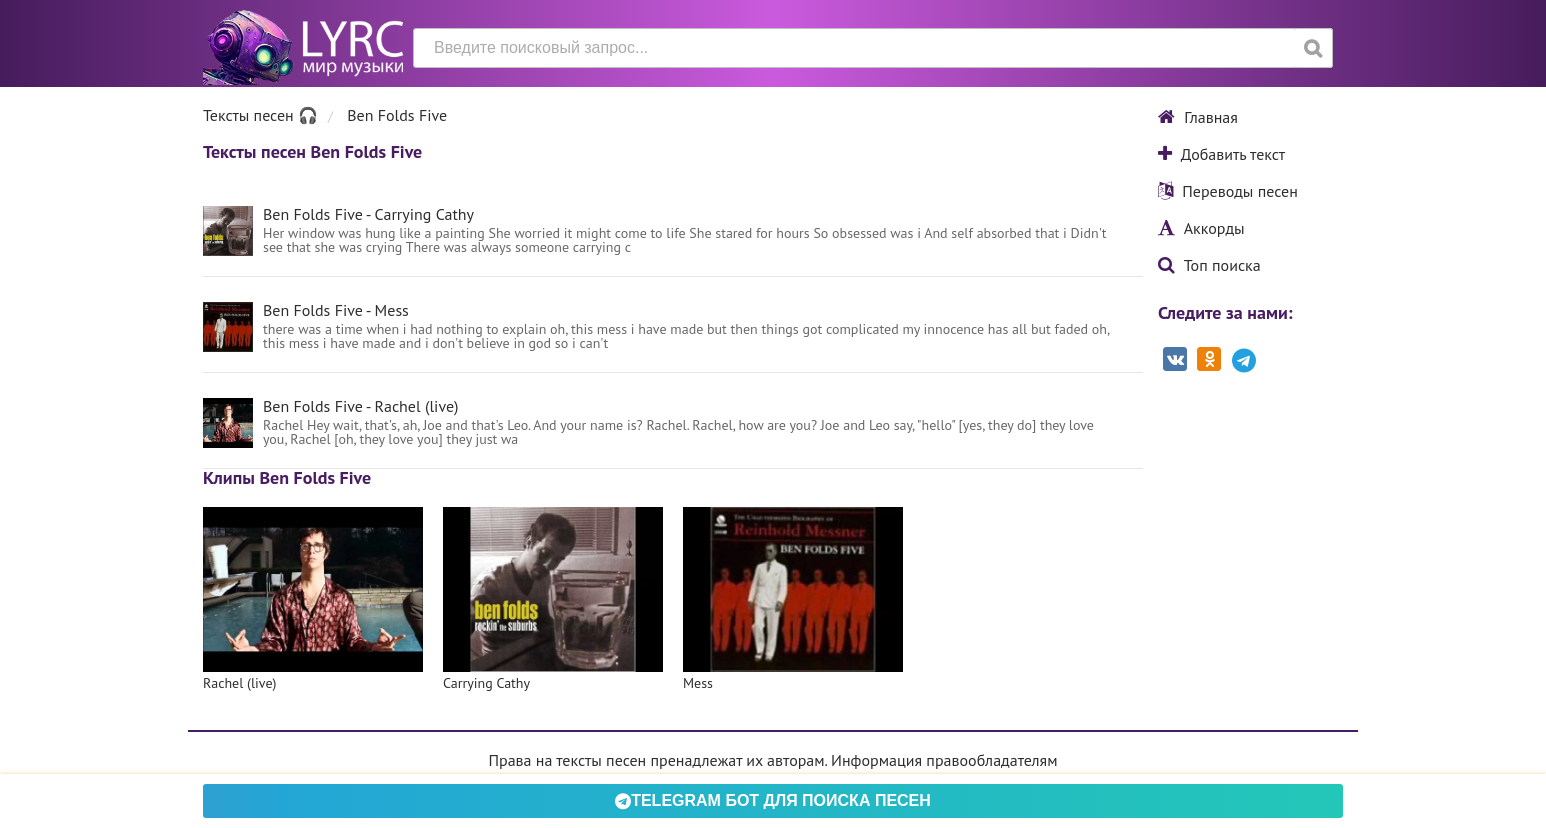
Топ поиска (1209, 265)
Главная (1198, 117)
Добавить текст (1221, 154)
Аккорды (1201, 228)
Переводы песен (1228, 191)
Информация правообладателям (944, 760)
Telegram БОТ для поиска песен (773, 800)
